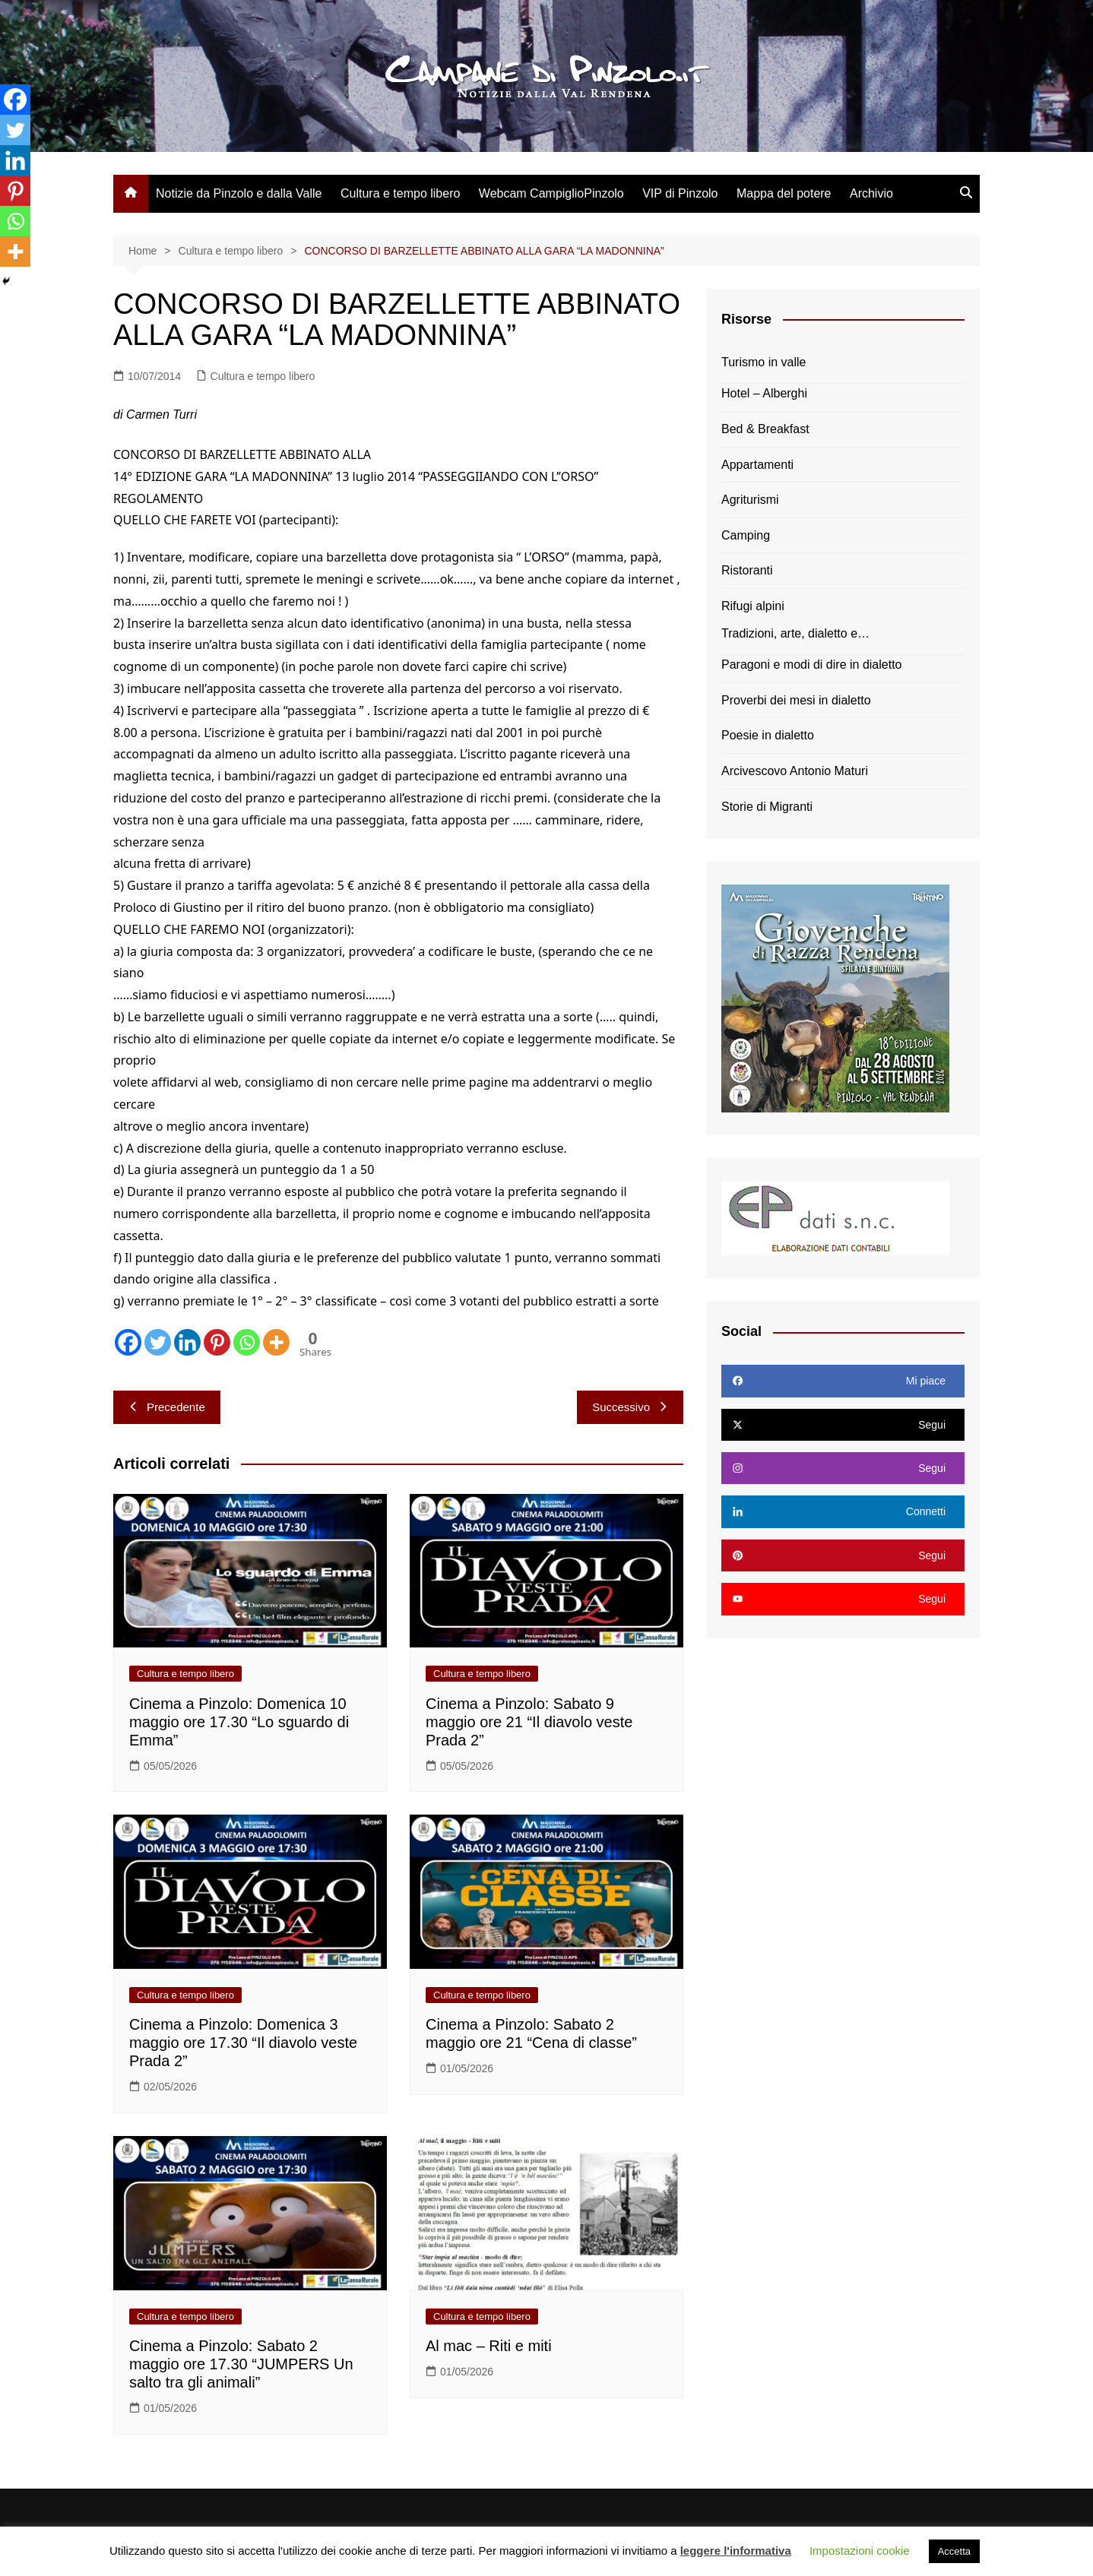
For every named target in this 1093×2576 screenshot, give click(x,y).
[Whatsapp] (246, 1342)
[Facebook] (128, 1342)
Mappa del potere (784, 193)
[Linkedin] (187, 1342)
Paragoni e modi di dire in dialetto (811, 664)
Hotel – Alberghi (764, 393)
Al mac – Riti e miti (489, 2345)
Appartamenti (757, 464)
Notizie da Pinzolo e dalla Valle (239, 193)
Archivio (871, 193)
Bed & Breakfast (765, 428)
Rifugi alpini (752, 606)
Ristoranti (747, 570)
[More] (276, 1342)
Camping (745, 535)
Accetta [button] (954, 2551)
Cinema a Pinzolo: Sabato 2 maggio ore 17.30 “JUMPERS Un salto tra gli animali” (241, 2364)
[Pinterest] (217, 1342)
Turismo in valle (763, 362)
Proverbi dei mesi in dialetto (796, 700)
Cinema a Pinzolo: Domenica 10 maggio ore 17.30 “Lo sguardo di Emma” (239, 1721)
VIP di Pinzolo (680, 193)
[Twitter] (157, 1342)
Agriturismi (750, 499)
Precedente (166, 1406)
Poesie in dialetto (767, 735)
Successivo (630, 1406)
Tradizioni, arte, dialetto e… (795, 633)
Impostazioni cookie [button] (859, 2550)
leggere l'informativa (735, 2550)
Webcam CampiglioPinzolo (551, 193)
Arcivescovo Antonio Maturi (794, 770)
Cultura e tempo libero (400, 193)
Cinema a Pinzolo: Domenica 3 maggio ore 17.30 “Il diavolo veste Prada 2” (243, 2042)
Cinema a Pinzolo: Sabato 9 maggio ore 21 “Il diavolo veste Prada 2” (529, 1721)
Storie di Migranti (767, 806)
